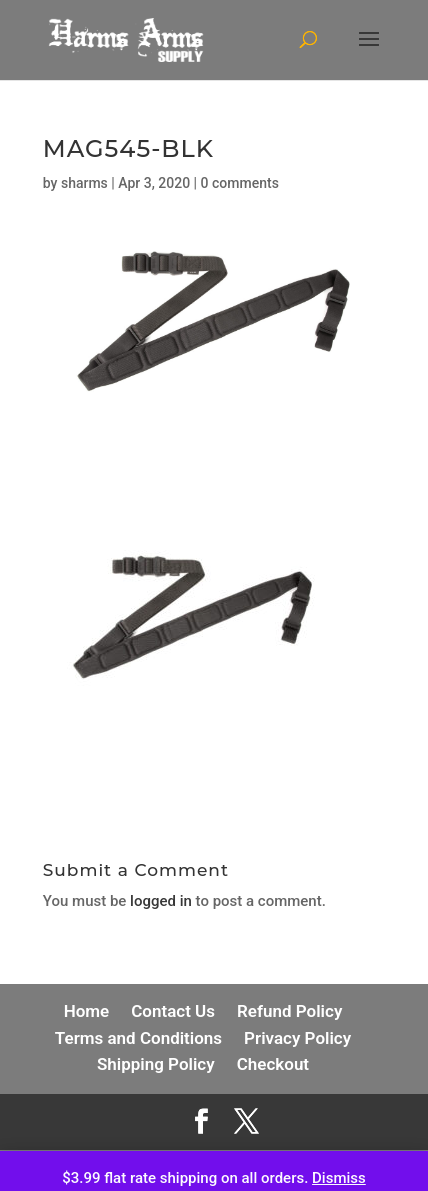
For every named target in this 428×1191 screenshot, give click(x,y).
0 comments (240, 183)
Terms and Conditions (138, 1038)
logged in (161, 901)
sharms (84, 183)
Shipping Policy (156, 1064)
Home (87, 1011)
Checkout (273, 1064)
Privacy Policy (297, 1038)
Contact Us (173, 1011)
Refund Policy (289, 1011)
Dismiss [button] (339, 1178)
